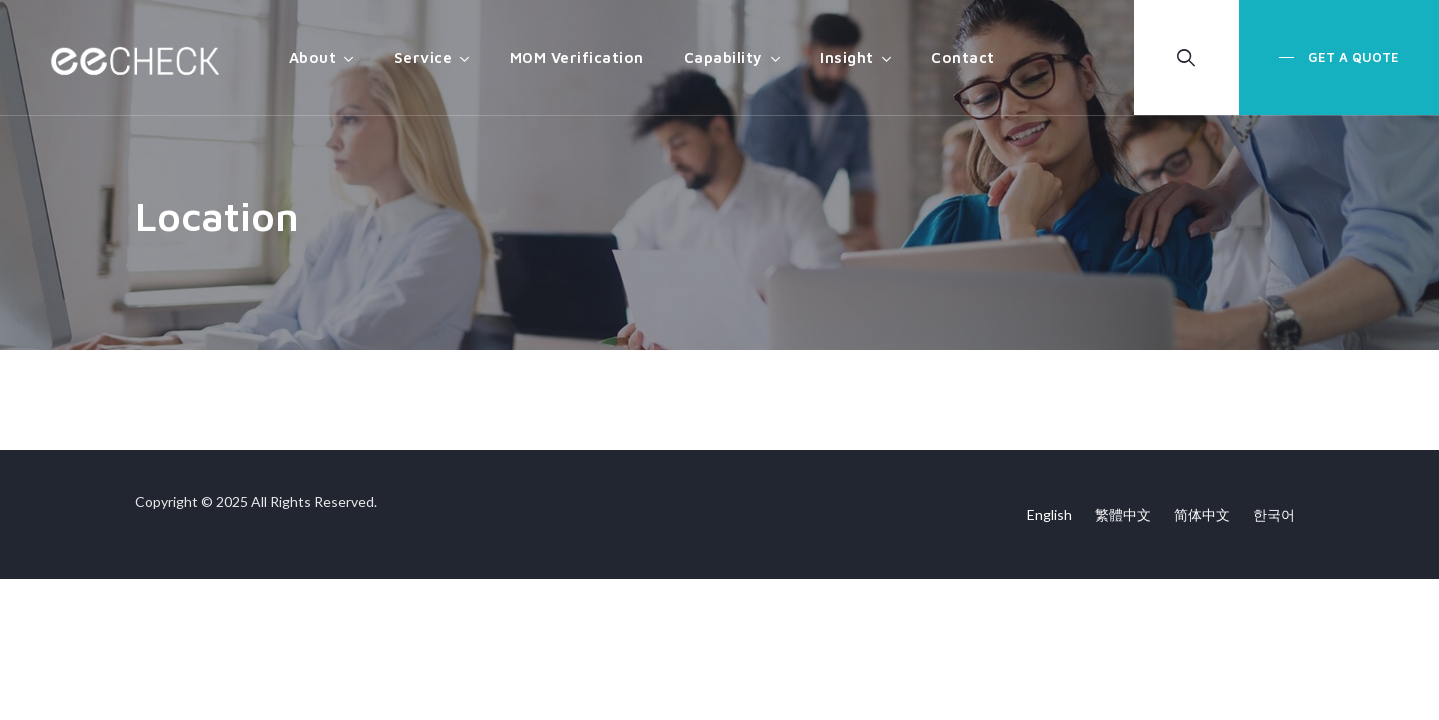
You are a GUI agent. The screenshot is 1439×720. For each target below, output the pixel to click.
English (1049, 514)
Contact (963, 57)
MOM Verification (577, 57)
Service (423, 57)
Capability (723, 57)
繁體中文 (1123, 514)
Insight (847, 57)
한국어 (1274, 514)
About (313, 57)
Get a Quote (1351, 57)
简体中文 (1202, 514)
